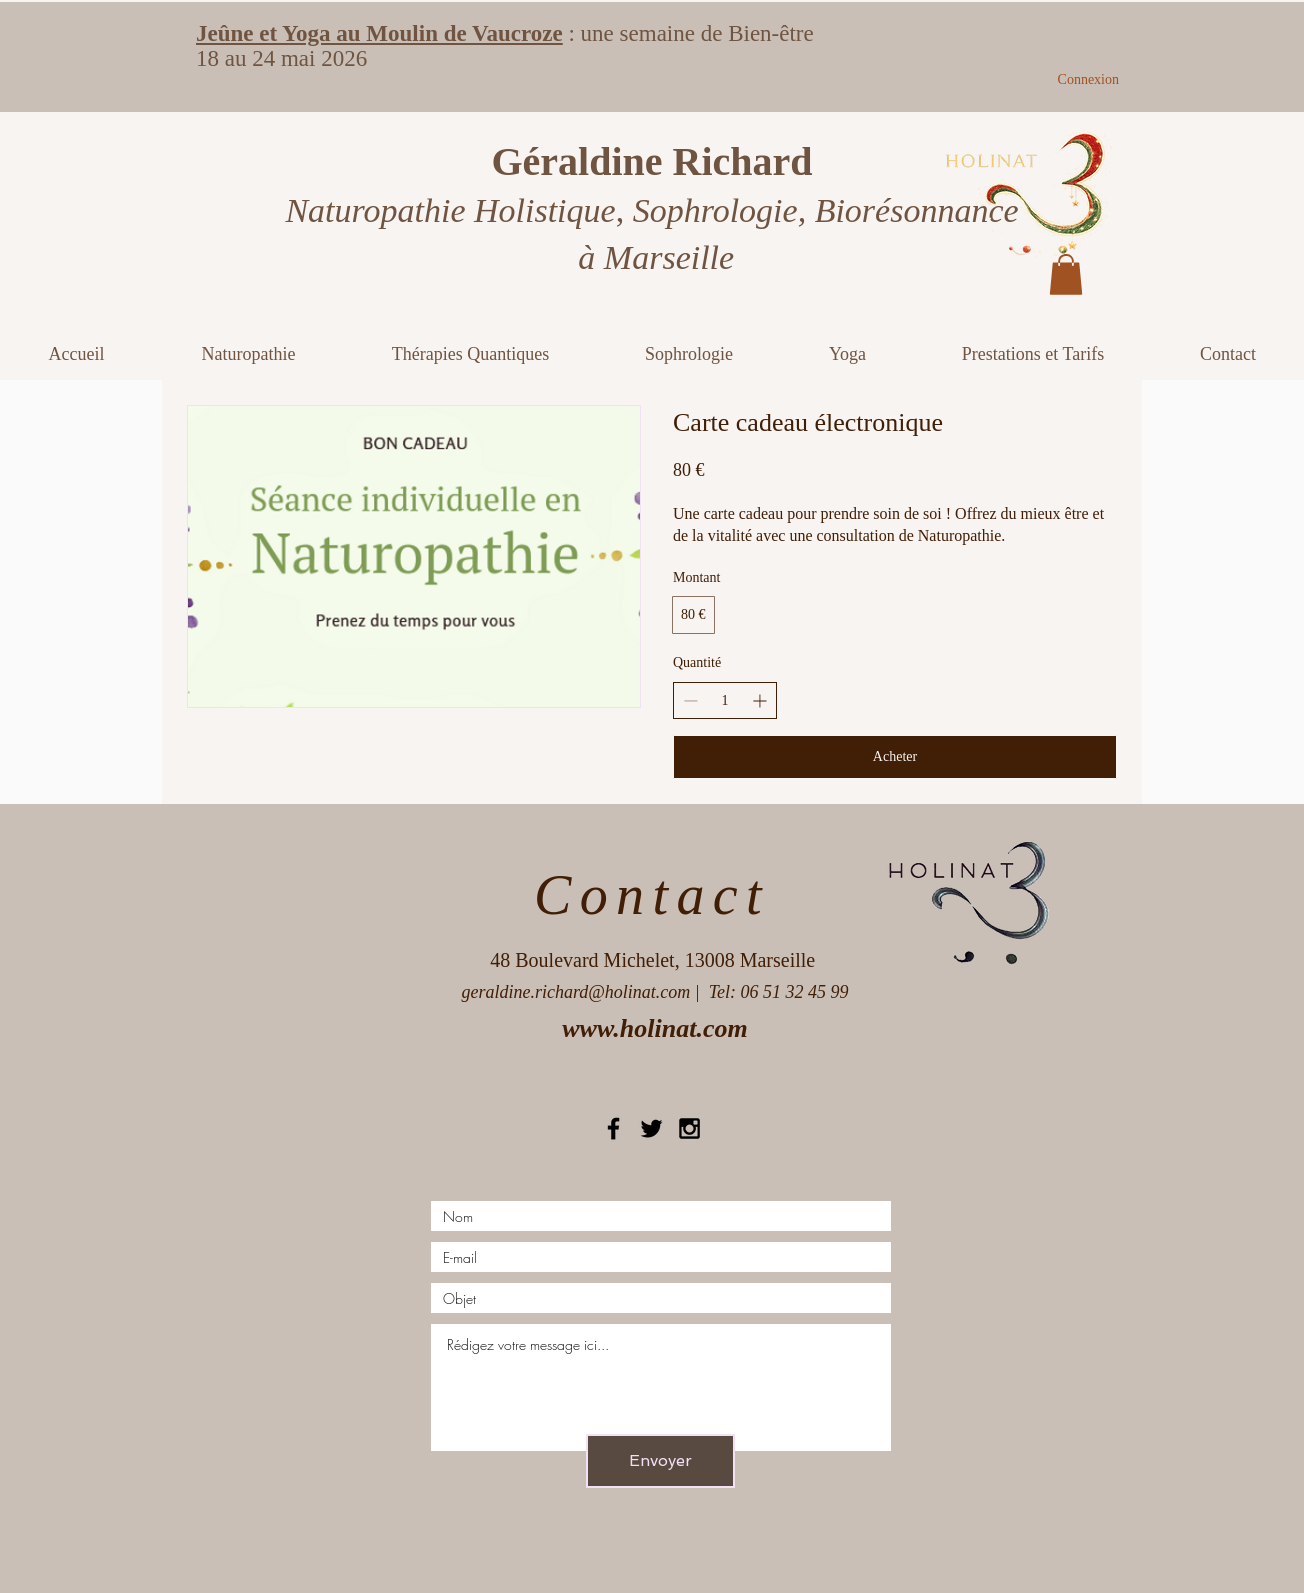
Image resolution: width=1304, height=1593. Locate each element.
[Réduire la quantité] (690, 700)
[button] (1066, 274)
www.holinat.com (654, 1028)
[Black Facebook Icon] (613, 1128)
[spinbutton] (725, 701)
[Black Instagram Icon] (689, 1128)
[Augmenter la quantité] (759, 700)
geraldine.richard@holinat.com (575, 992)
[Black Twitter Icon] (651, 1128)
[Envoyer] (660, 1461)
